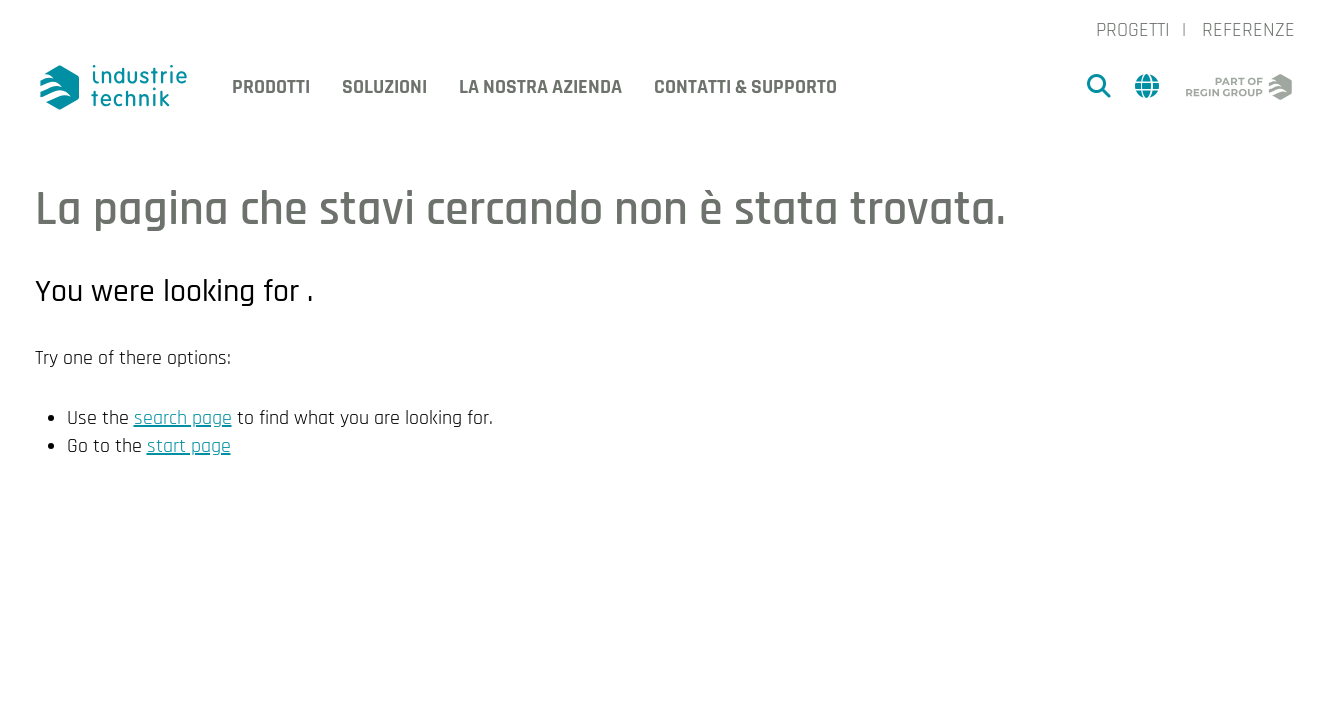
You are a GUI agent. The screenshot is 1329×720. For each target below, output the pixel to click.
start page (189, 446)
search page (183, 418)
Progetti (1133, 30)
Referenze (1248, 30)
